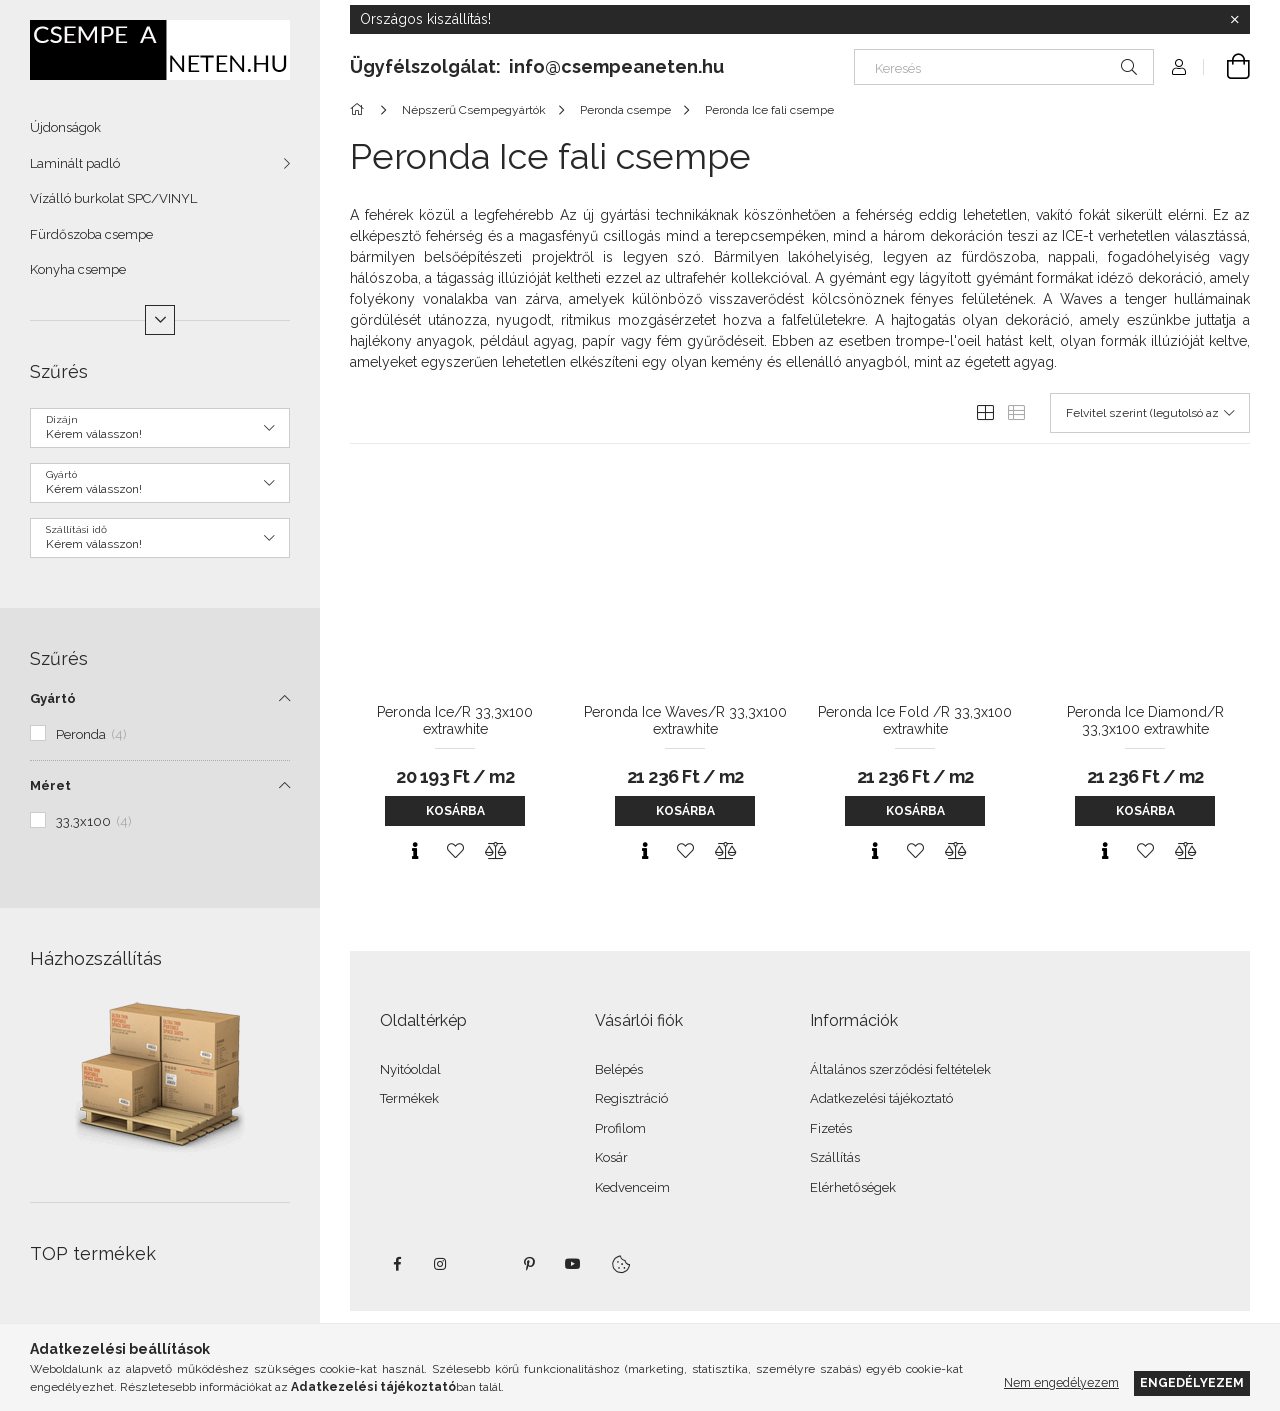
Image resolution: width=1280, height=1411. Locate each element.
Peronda (91, 734)
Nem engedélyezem (1061, 1382)
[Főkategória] (360, 110)
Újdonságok (65, 127)
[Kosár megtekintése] (1227, 67)
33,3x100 (94, 821)
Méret (50, 785)
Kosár (611, 1157)
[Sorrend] (1150, 413)
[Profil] (1179, 67)
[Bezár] (1235, 20)
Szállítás (835, 1157)
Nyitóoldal (410, 1069)
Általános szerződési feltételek (900, 1069)
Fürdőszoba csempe (91, 234)
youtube (573, 1264)
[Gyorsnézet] (415, 851)
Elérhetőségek (853, 1187)
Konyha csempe (78, 269)
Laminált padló (75, 163)
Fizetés (831, 1128)
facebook (397, 1264)
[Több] (160, 320)
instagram (441, 1264)
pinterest (529, 1264)
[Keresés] (1004, 67)
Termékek (409, 1098)
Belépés (619, 1069)
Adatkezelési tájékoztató (881, 1098)
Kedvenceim (632, 1187)
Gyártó (53, 698)
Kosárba (455, 811)
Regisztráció (631, 1098)
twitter (485, 1264)
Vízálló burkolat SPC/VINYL (113, 198)
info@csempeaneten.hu (616, 66)
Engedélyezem (1192, 1382)
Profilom (620, 1128)
